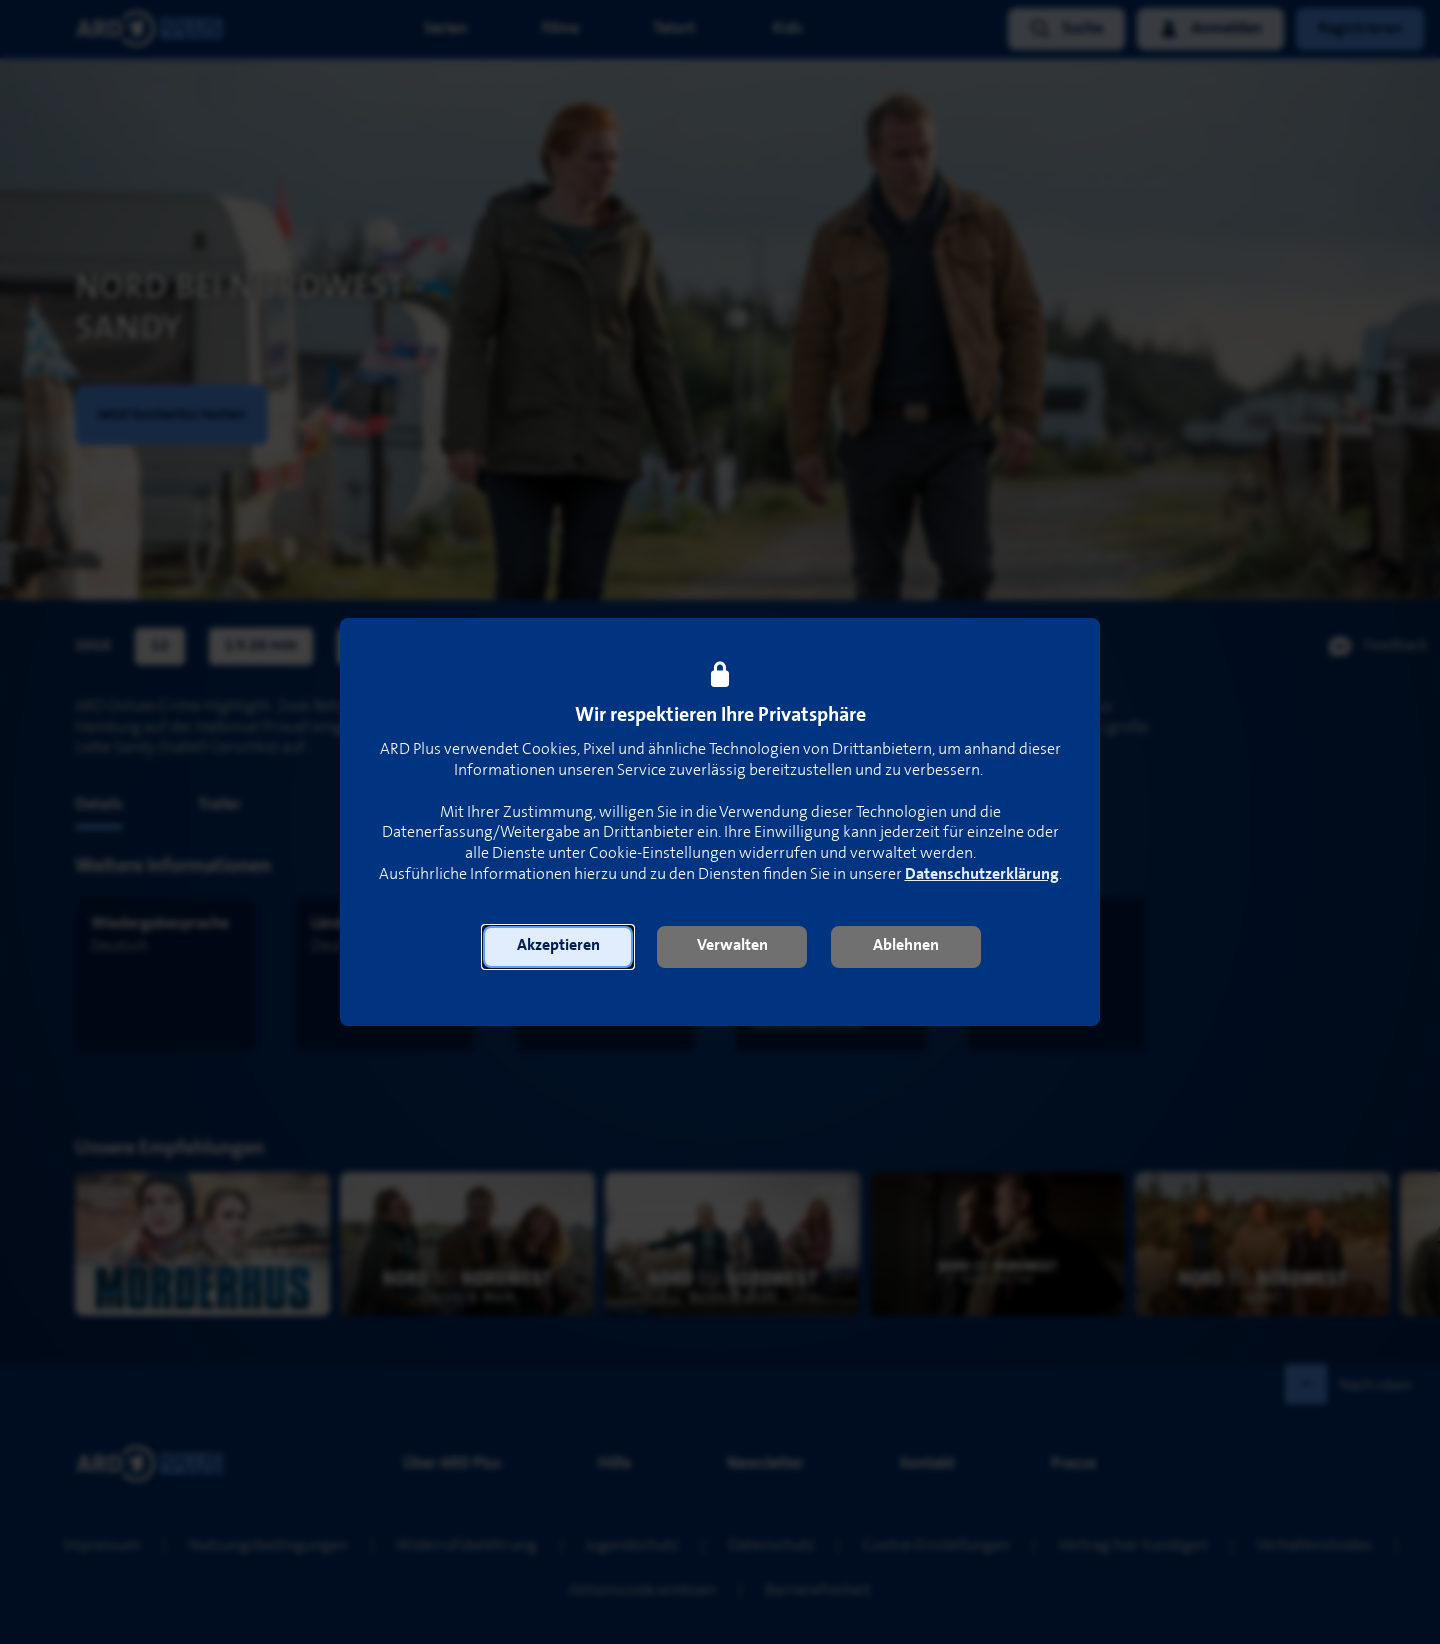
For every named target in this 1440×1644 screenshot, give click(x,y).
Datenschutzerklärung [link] (982, 874)
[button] (558, 947)
